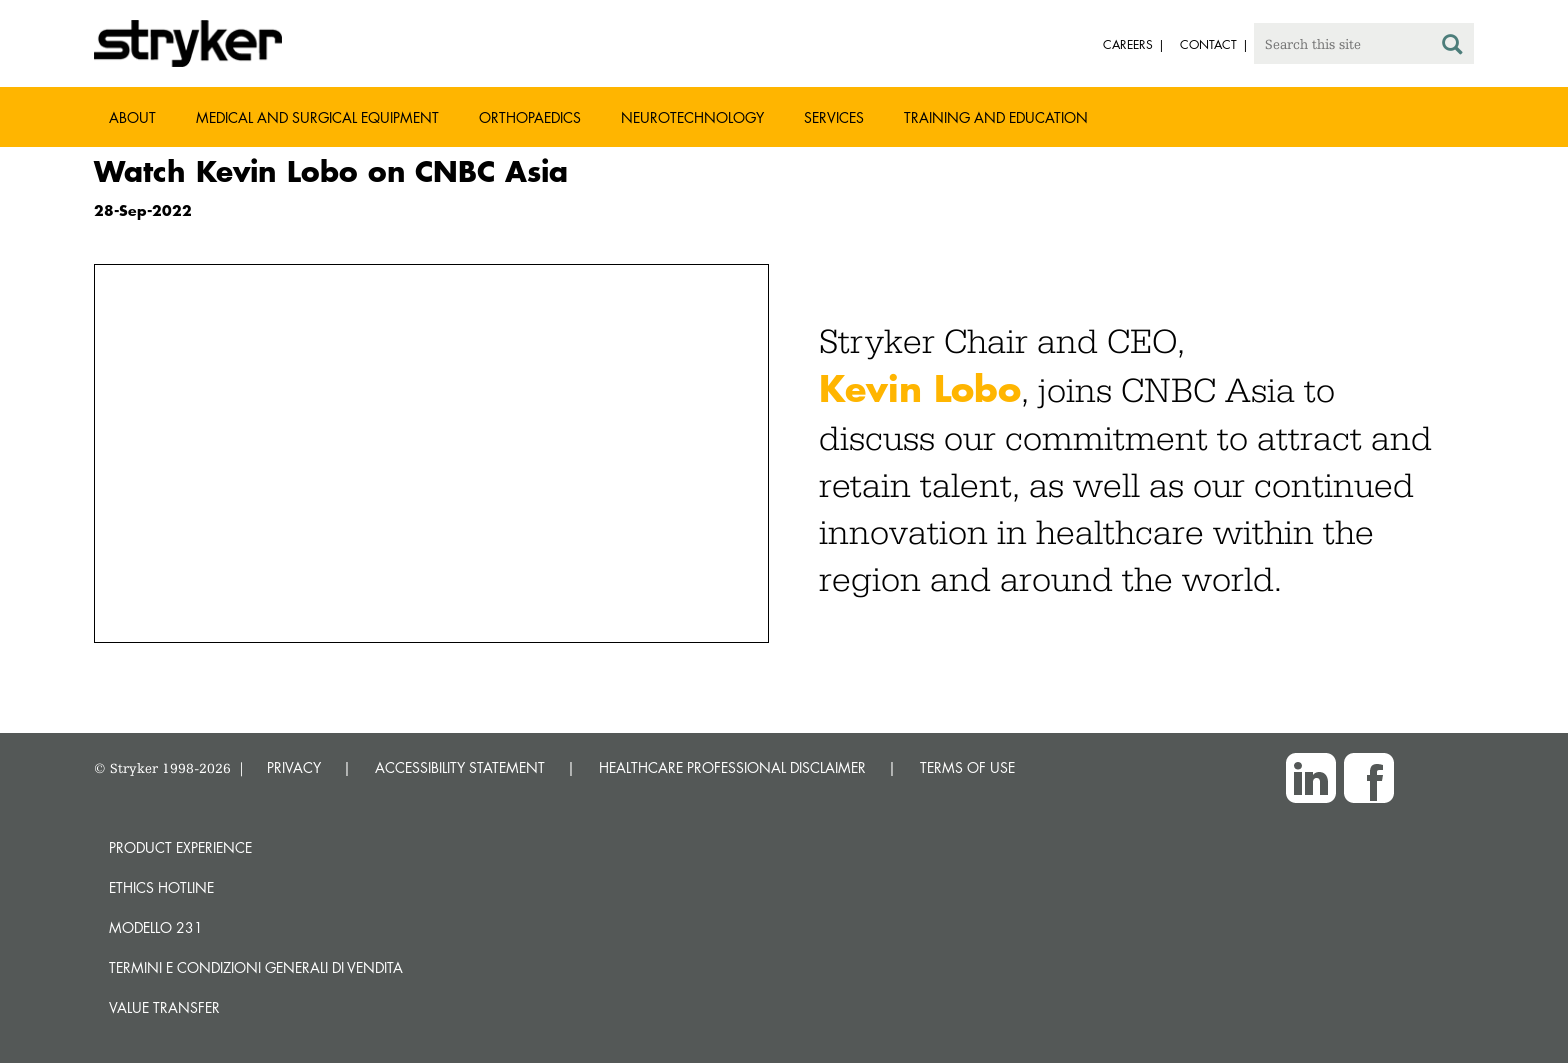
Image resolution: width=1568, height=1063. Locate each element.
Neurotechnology (692, 117)
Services (834, 117)
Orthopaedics (530, 117)
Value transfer (164, 1007)
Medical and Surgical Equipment (317, 117)
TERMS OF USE (967, 767)
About (132, 117)
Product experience (180, 847)
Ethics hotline (161, 887)
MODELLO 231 (156, 927)
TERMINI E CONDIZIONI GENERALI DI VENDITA (256, 967)
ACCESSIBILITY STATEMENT (460, 767)
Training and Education (996, 117)
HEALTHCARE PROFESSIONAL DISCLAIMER (732, 767)
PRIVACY (294, 767)
